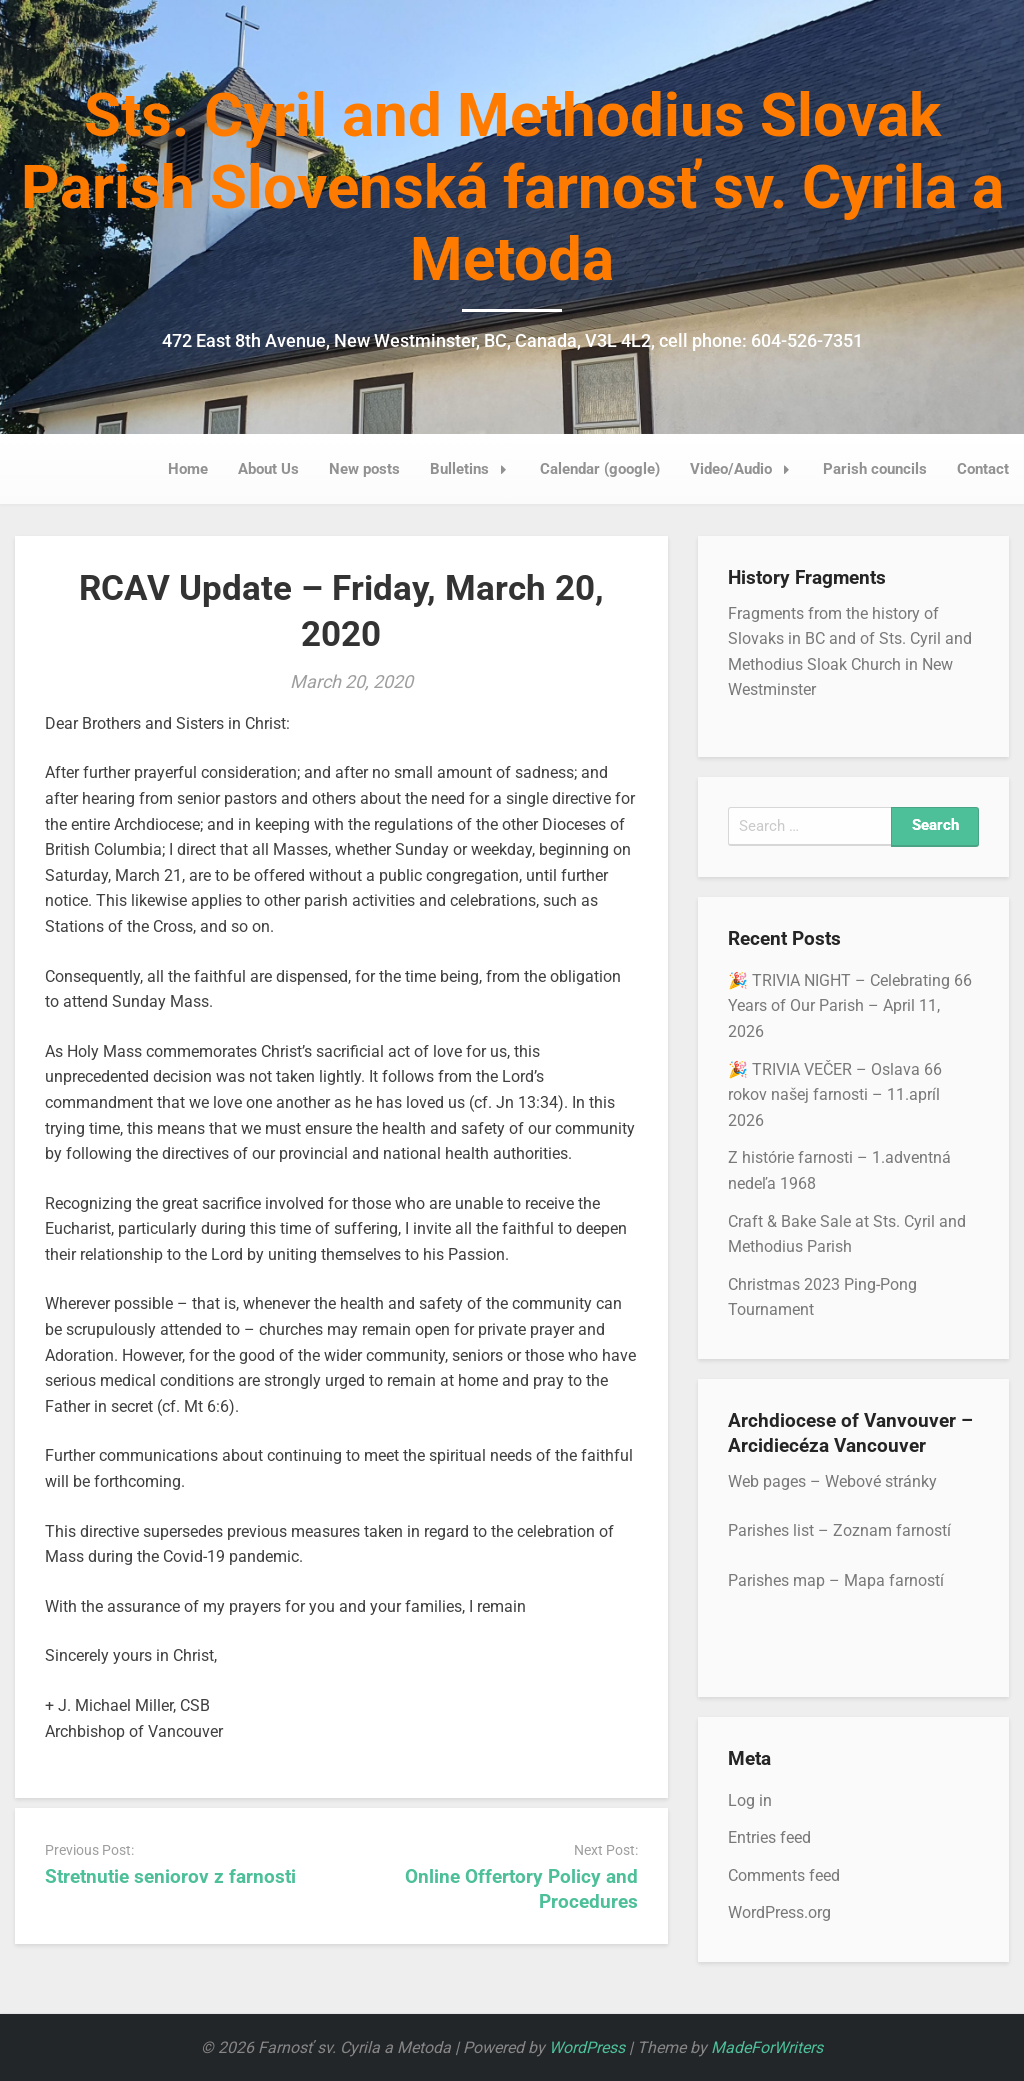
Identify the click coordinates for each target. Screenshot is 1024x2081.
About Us (268, 469)
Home (188, 469)
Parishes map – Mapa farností (836, 1580)
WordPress (587, 2047)
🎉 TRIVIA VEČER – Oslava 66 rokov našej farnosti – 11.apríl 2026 (835, 1095)
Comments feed (784, 1875)
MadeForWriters (767, 2047)
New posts (364, 469)
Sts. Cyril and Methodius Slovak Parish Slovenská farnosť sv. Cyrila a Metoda (512, 187)
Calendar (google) (600, 469)
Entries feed (769, 1837)
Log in (750, 1800)
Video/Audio (745, 469)
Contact (983, 469)
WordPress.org (779, 1912)
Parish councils (875, 469)
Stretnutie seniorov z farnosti (170, 1876)
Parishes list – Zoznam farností (839, 1530)
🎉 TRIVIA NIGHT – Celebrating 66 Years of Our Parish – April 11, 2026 (850, 1006)
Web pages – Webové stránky (832, 1481)
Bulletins (474, 469)
